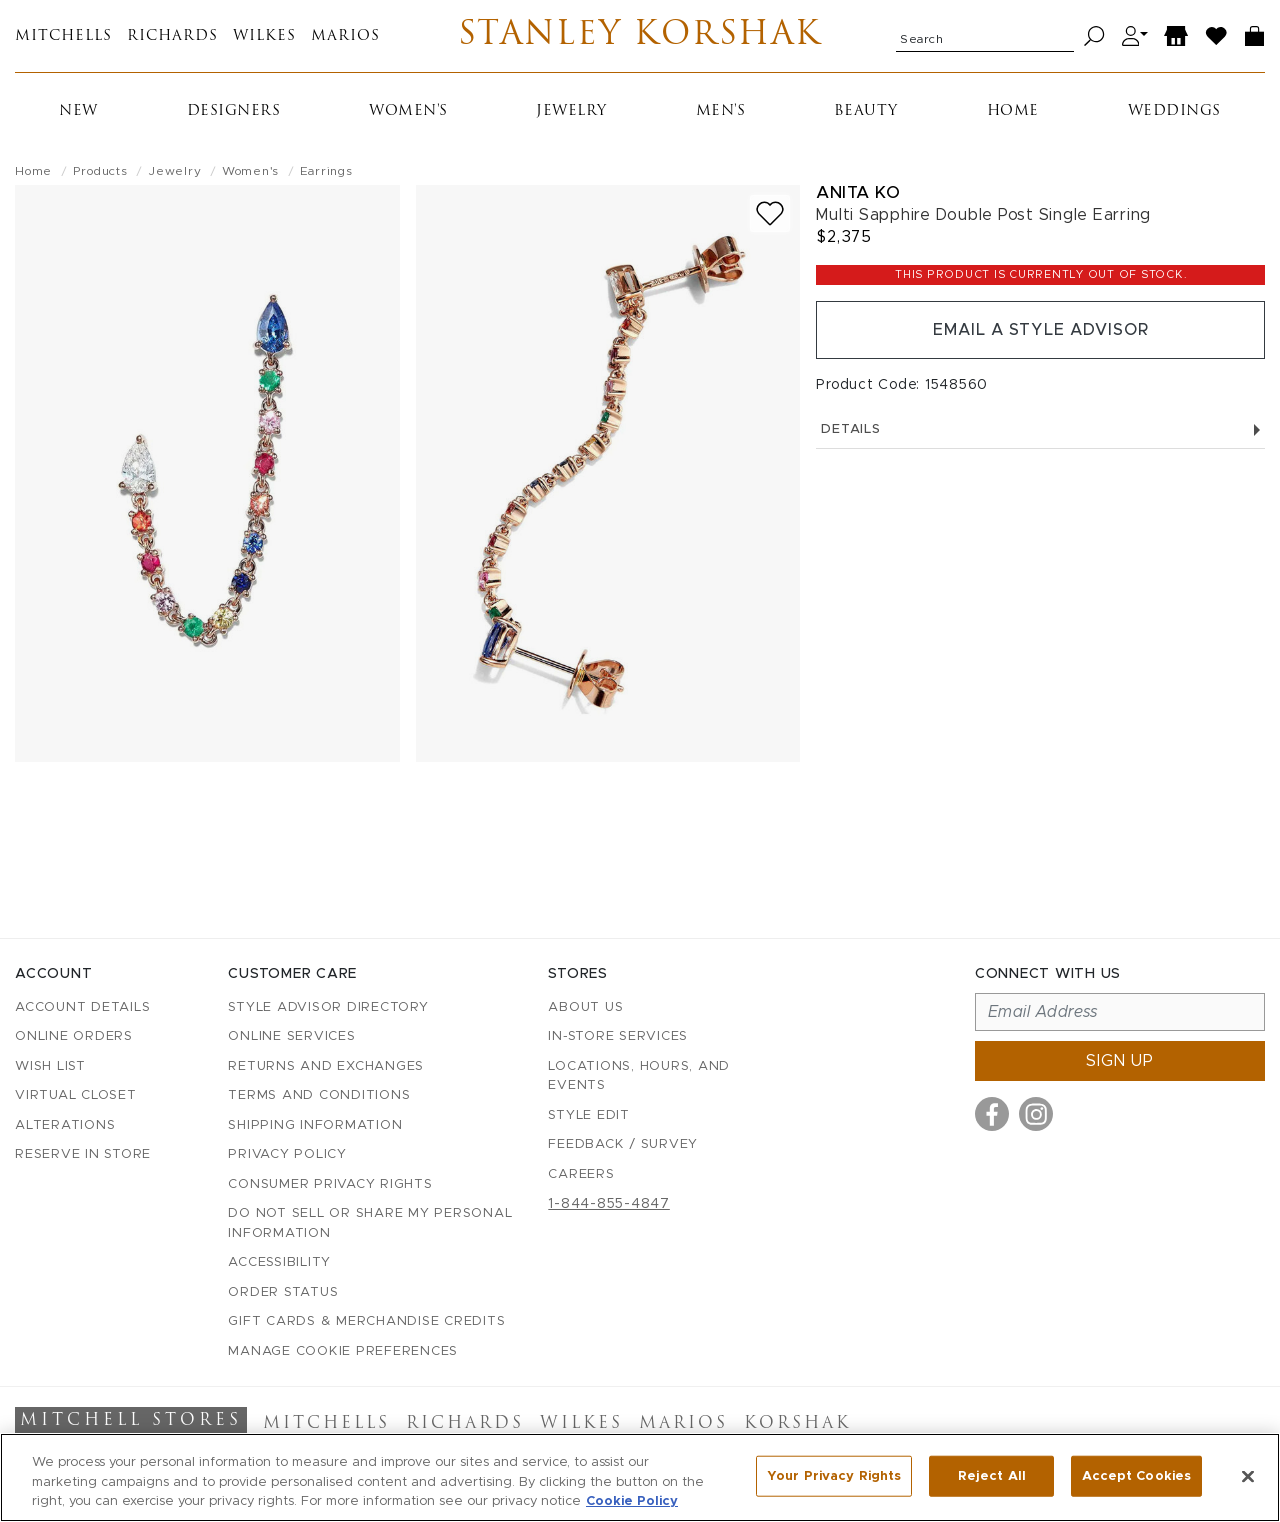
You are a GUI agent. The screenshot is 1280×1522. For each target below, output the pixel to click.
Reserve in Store (83, 1154)
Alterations (65, 1125)
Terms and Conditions (319, 1095)
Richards (172, 36)
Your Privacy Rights (834, 1475)
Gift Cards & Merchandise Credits (366, 1321)
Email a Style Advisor (1040, 330)
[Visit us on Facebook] (992, 1114)
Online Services (291, 1036)
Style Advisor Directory (328, 1007)
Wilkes (264, 36)
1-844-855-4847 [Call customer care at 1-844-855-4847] (609, 1204)
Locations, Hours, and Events (639, 1076)
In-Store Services (618, 1036)
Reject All (992, 1475)
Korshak (797, 1424)
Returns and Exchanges (326, 1066)
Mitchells (63, 36)
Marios (345, 36)
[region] (640, 1477)
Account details (82, 1007)
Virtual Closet (76, 1095)
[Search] (1094, 36)
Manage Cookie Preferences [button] (343, 1351)
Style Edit (589, 1115)
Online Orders (74, 1036)
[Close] (1248, 1476)
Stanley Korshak (640, 36)
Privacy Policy (287, 1154)
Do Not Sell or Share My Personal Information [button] (370, 1223)
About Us (585, 1007)
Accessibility (279, 1262)
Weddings (1174, 111)
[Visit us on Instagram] (1036, 1114)
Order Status (283, 1292)
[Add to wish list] (770, 213)
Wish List (50, 1066)
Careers (581, 1174)
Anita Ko (858, 192)
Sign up (1120, 1061)
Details (1040, 429)
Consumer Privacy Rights (330, 1184)
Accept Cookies (1136, 1475)
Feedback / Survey (623, 1144)
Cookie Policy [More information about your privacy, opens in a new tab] (632, 1501)
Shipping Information (315, 1125)
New (78, 111)
